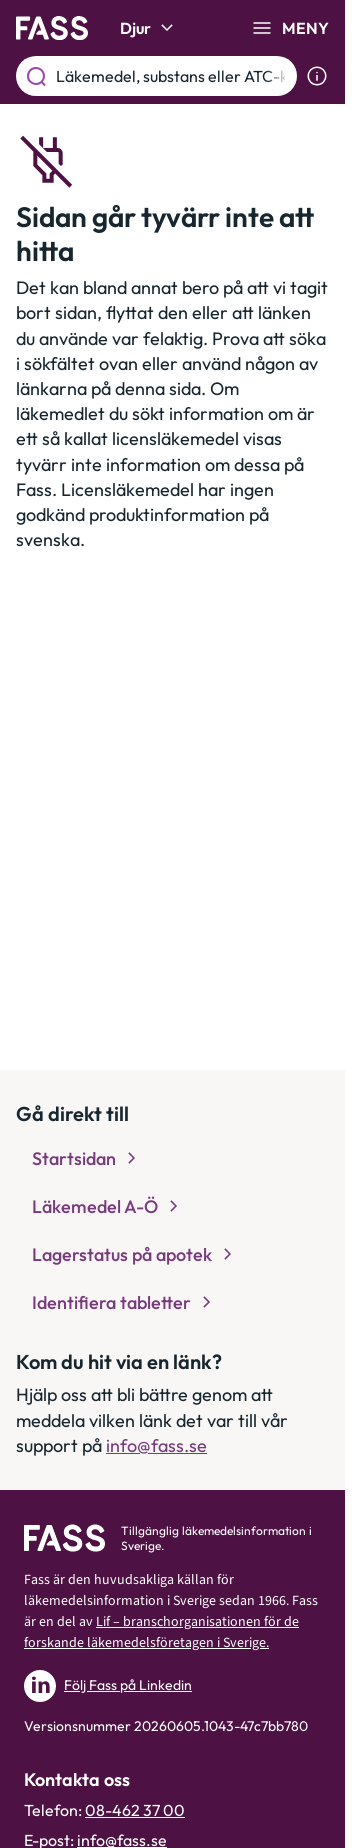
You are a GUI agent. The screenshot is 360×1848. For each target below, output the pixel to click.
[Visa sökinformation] (317, 76)
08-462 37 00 (135, 1810)
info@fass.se (156, 1445)
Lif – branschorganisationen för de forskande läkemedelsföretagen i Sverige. (161, 1632)
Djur (149, 28)
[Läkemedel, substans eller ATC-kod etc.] (172, 76)
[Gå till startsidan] (52, 28)
